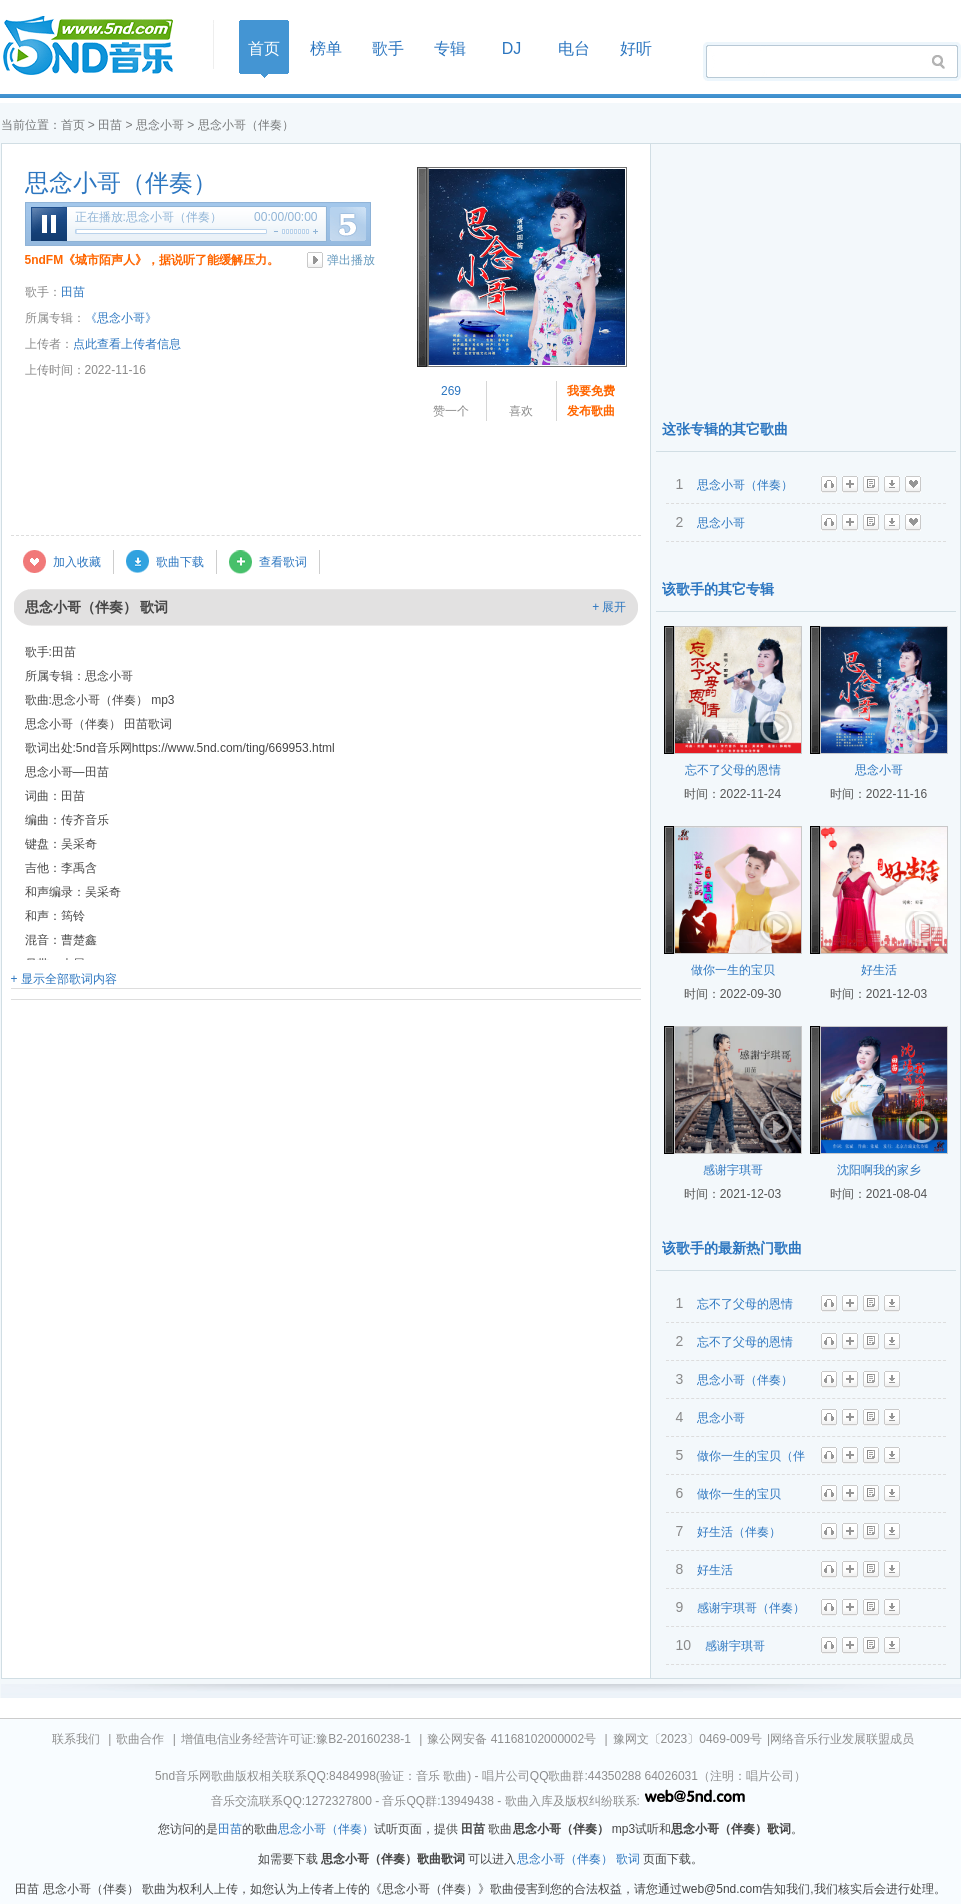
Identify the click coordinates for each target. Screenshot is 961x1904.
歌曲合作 (140, 1739)
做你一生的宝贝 (733, 970)
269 (451, 391)
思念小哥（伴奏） (121, 183)
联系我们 (76, 1739)
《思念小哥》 (121, 318)
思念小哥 (160, 125)
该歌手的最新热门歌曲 (732, 1248)
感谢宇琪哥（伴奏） (751, 1608)
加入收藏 (77, 562)
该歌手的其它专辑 (718, 589)
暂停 (49, 224)
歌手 (388, 48)
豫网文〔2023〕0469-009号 (687, 1739)
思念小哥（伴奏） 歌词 (578, 1859)
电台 (574, 48)
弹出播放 (351, 260)
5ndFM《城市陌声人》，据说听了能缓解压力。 (152, 260)
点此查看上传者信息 (127, 344)
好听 (636, 48)
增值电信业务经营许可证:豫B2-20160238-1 (296, 1739)
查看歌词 (283, 562)
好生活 (879, 970)
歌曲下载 (180, 562)
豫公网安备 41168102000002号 (511, 1739)
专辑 (450, 48)
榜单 (326, 48)
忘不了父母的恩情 (733, 770)
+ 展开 (609, 607)
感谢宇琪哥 (733, 1170)
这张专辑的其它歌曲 (725, 429)
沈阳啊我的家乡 (879, 1170)
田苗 (110, 125)
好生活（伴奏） (739, 1532)
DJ (512, 48)
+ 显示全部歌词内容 (64, 979)
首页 (101, 46)
